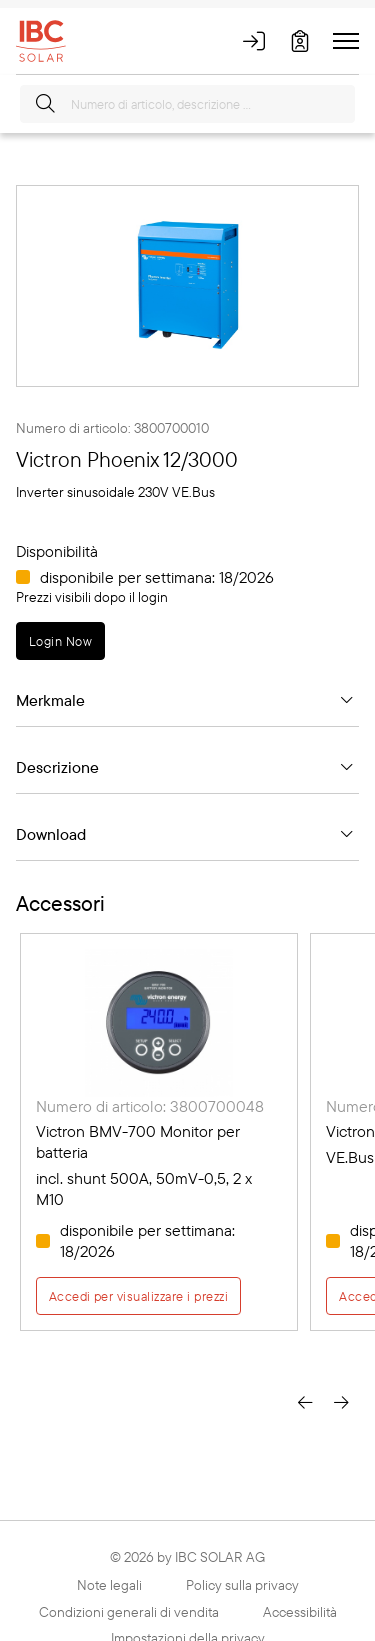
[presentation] (305, 1400)
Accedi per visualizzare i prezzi (138, 1296)
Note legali (109, 1585)
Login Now (60, 641)
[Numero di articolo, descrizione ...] (187, 104)
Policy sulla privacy (242, 1585)
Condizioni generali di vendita (129, 1612)
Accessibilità (300, 1612)
